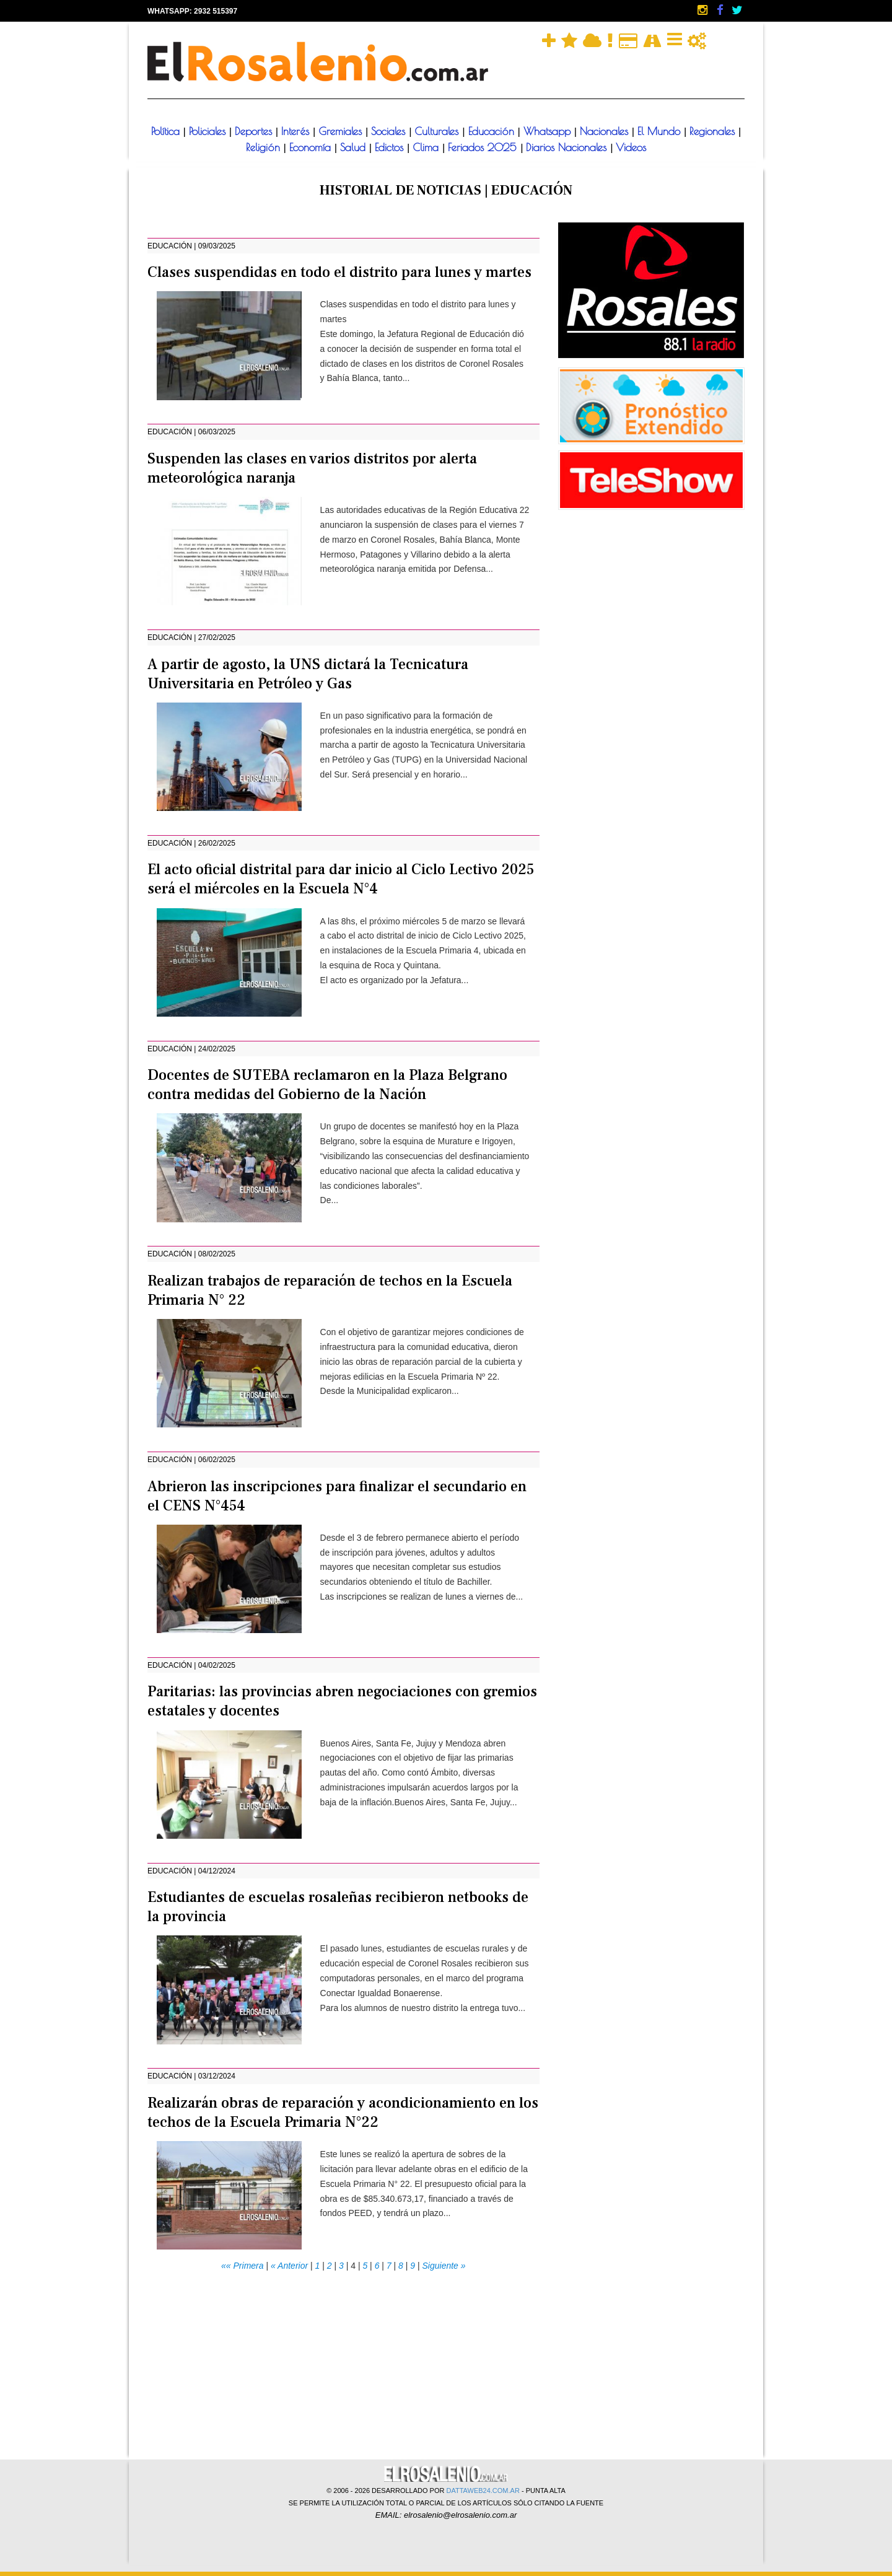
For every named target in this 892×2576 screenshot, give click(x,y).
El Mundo (660, 131)
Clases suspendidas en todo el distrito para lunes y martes (339, 272)
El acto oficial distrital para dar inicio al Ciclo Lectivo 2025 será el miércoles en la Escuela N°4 (340, 879)
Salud (354, 147)
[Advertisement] (343, 2360)
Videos (631, 147)
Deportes (255, 131)
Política (167, 131)
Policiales (209, 131)
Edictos (391, 147)
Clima (427, 147)
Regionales (713, 131)
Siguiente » (444, 2266)
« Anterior (289, 2266)
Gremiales (341, 131)
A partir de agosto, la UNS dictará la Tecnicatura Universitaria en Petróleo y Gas (307, 674)
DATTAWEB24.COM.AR (483, 2490)
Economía (311, 147)
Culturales (438, 131)
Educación (493, 131)
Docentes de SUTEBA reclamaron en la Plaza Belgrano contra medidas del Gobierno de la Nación (327, 1085)
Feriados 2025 (484, 147)
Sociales (390, 131)
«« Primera (242, 2266)
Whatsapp (548, 131)
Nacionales (606, 131)
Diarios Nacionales (568, 147)
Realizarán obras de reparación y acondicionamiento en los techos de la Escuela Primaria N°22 (342, 2112)
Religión (265, 147)
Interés (297, 131)
